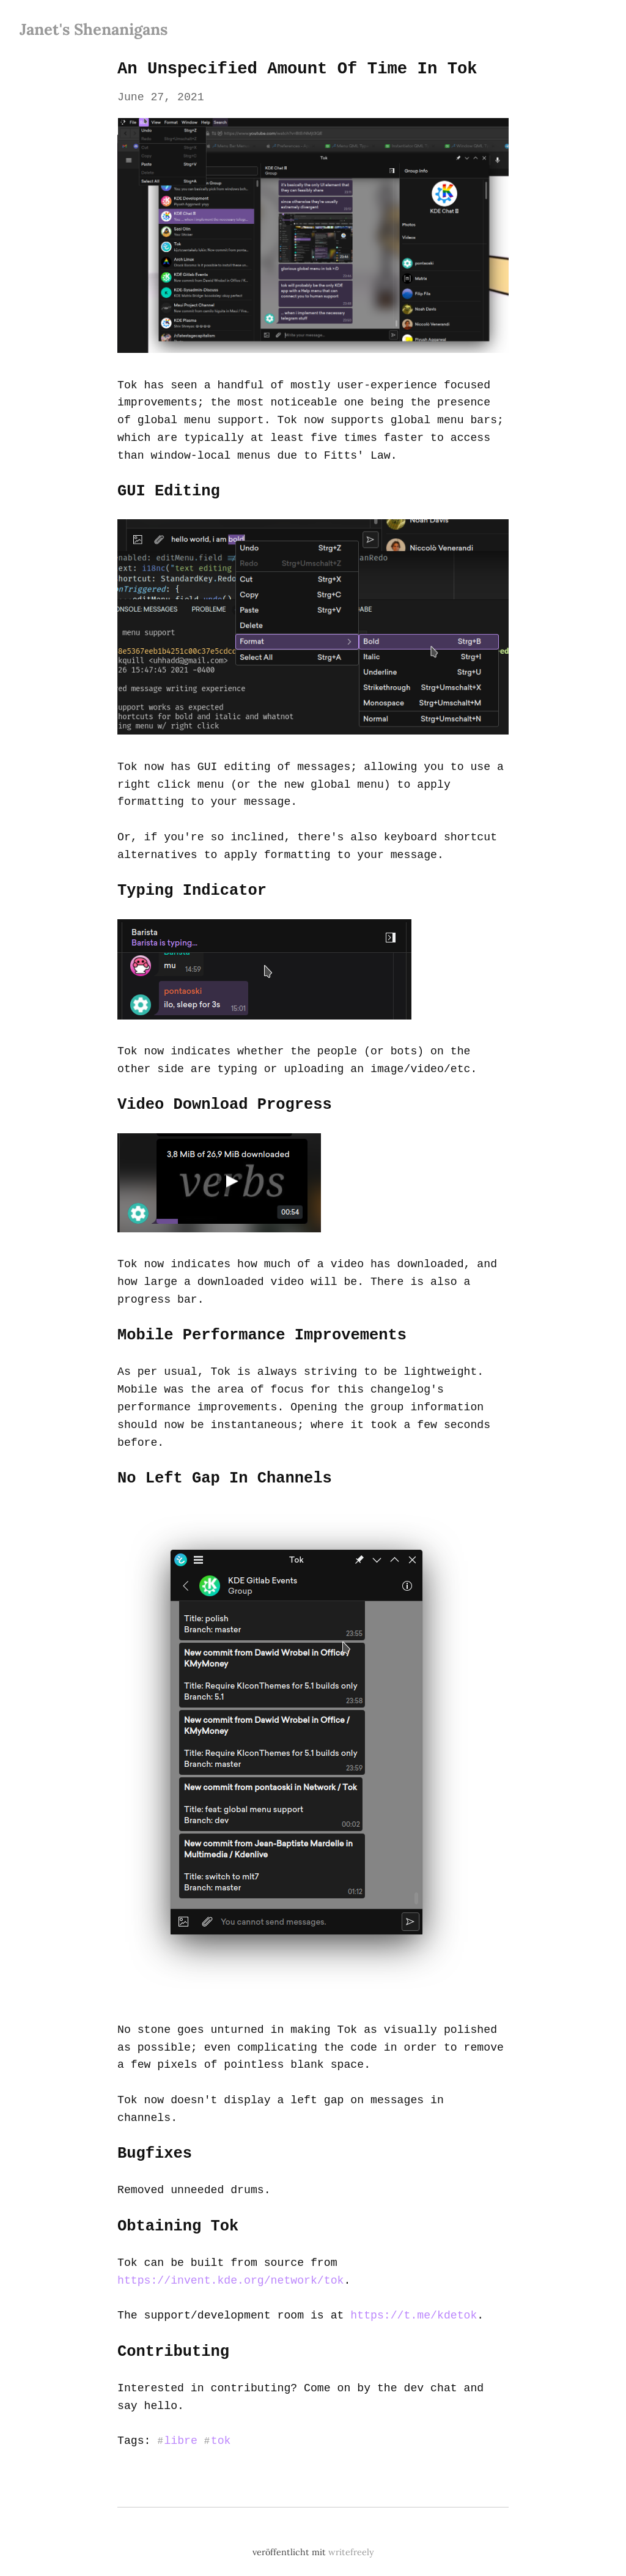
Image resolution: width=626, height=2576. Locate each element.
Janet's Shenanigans (94, 29)
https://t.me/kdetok (409, 2294)
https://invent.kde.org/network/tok (229, 2259)
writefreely (351, 2531)
